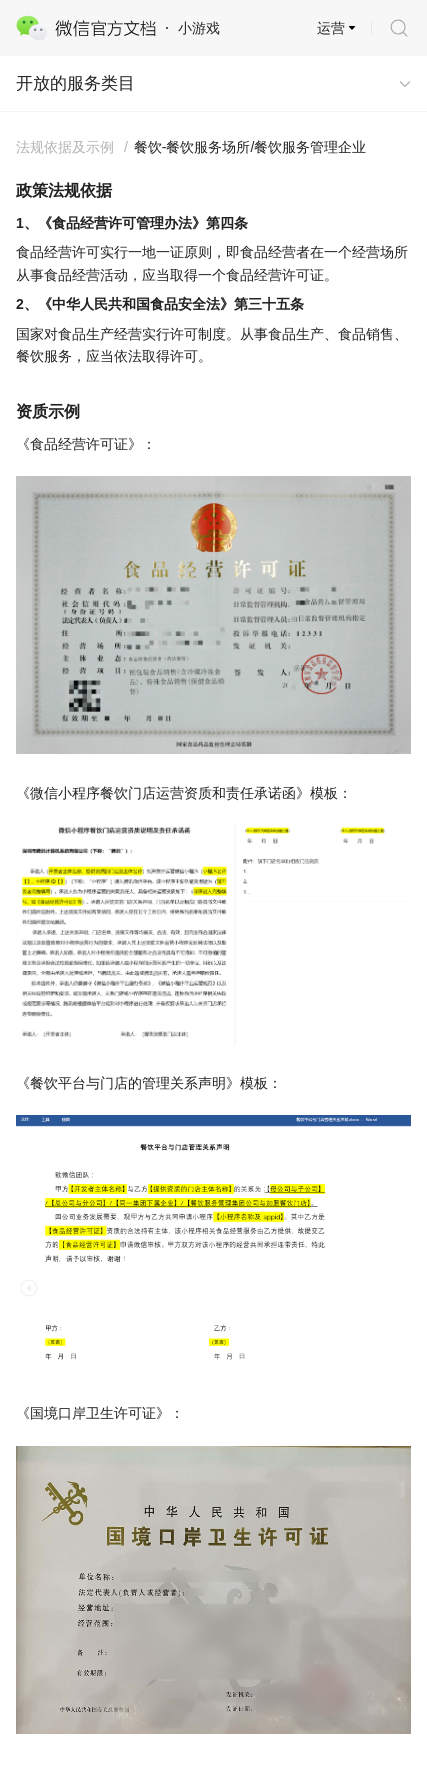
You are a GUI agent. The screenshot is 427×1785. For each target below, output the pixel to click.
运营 (331, 28)
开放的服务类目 (75, 83)
